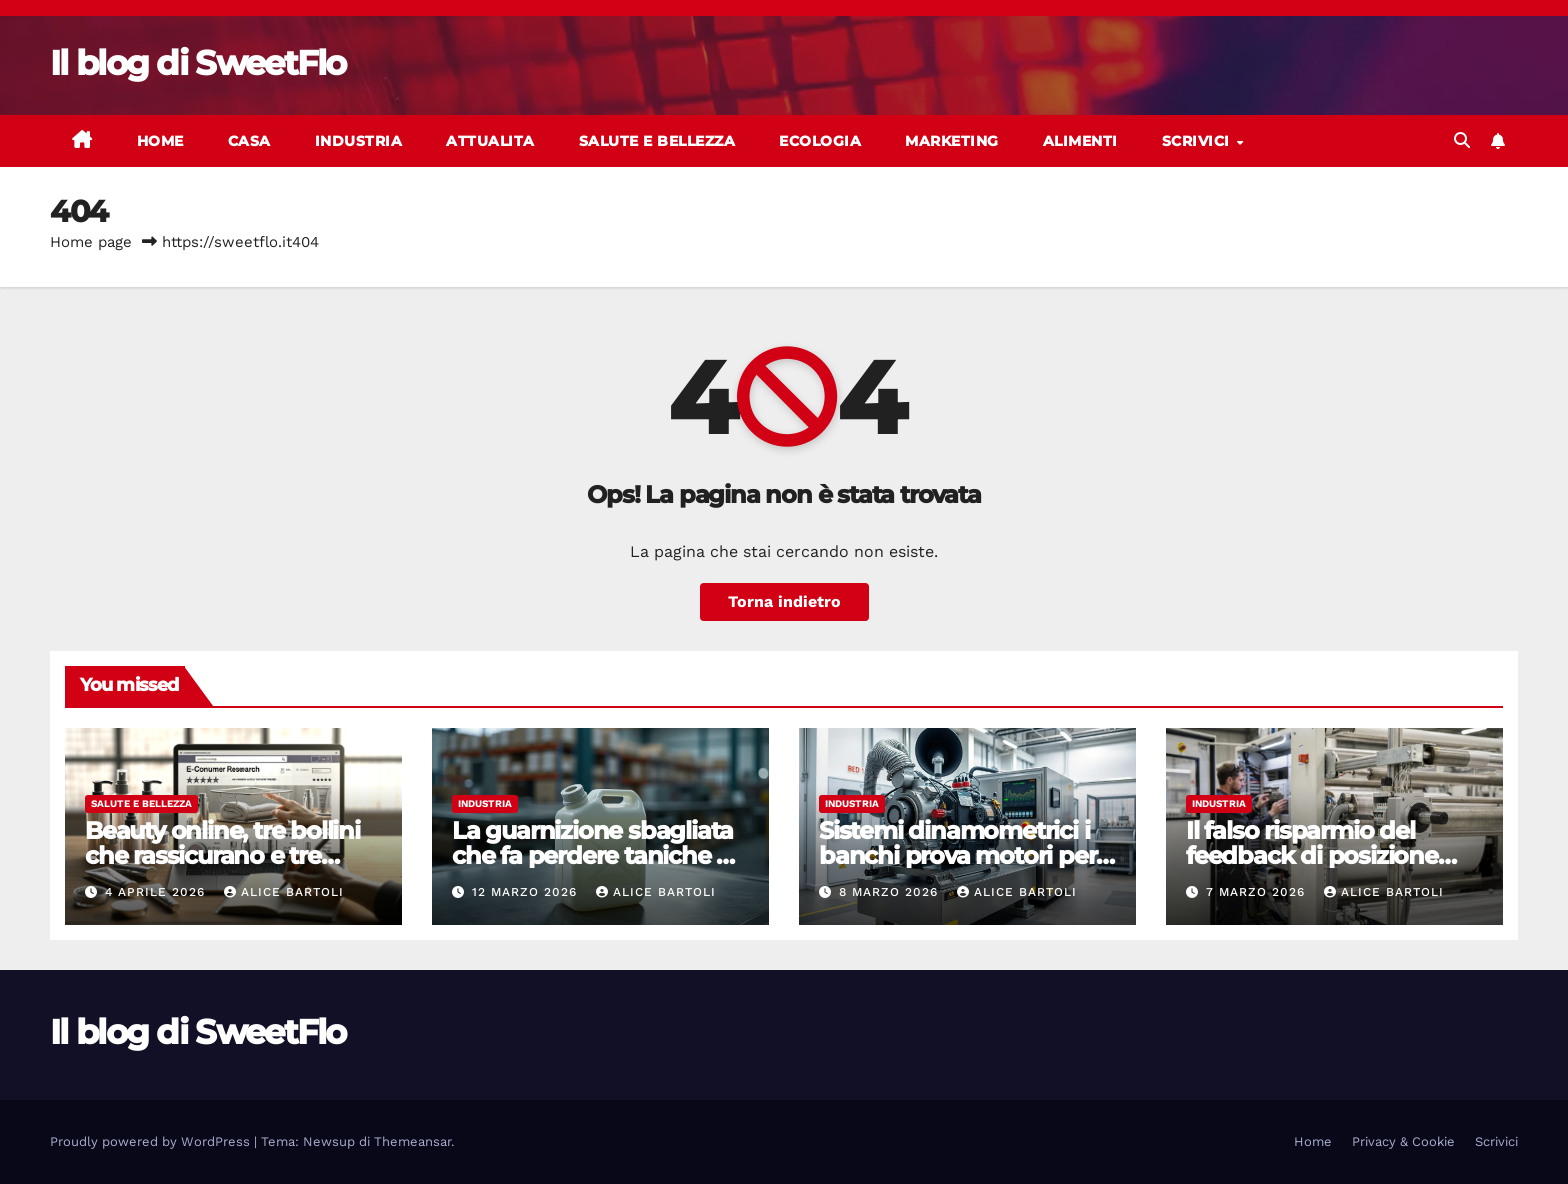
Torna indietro (784, 601)
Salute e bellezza (657, 141)
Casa (249, 141)
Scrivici (1198, 141)
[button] (1462, 140)
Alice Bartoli (284, 892)
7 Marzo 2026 (1258, 892)
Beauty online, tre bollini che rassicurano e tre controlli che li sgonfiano (225, 855)
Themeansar (412, 1141)
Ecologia (820, 141)
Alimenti (1080, 141)
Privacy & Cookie (1403, 1141)
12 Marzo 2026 (527, 892)
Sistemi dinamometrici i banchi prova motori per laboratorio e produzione (960, 855)
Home (160, 141)
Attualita (490, 141)
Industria (359, 141)
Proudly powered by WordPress (152, 1141)
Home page (91, 242)
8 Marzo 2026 (891, 892)
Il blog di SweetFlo (198, 63)
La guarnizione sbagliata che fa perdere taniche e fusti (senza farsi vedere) (592, 855)
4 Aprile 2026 (157, 892)
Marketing (952, 141)
